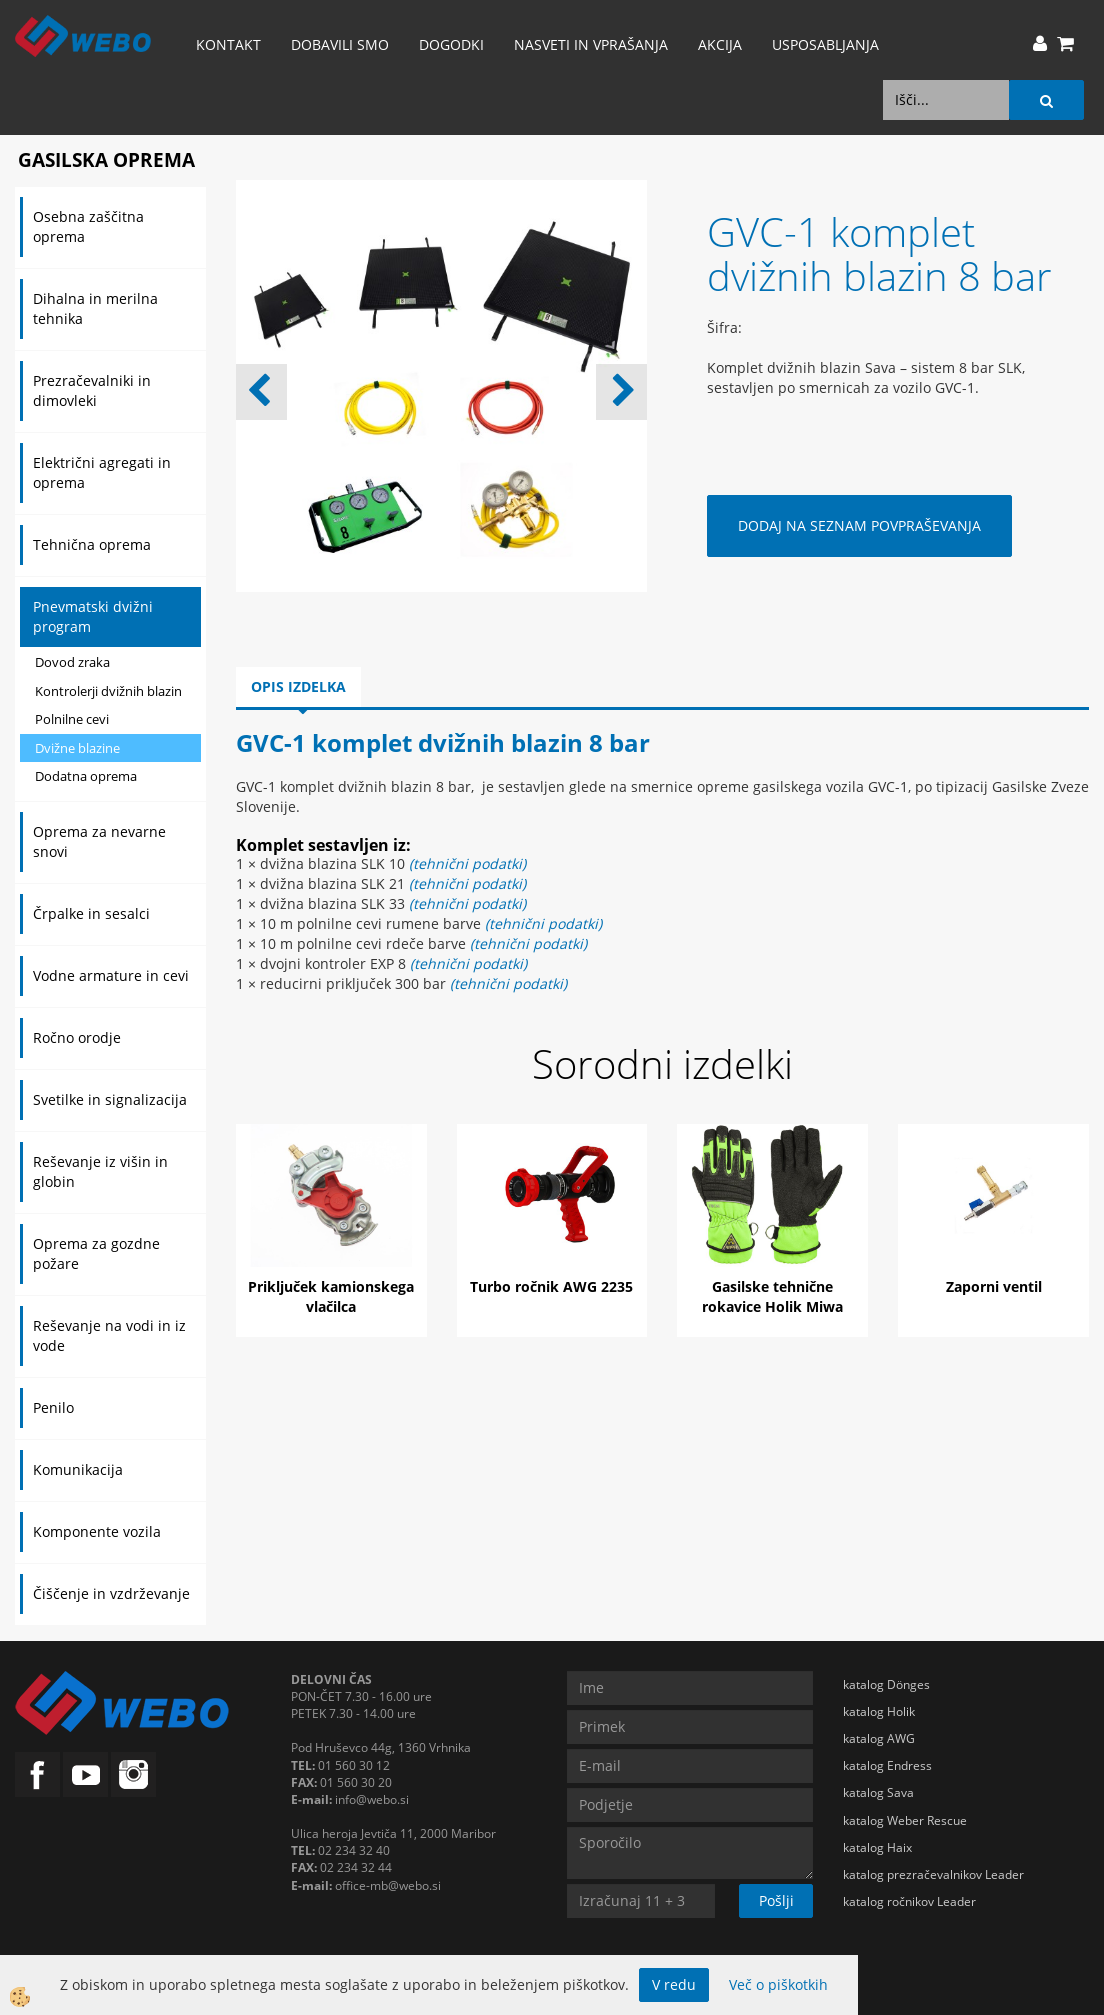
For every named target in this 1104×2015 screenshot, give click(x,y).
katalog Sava (878, 1792)
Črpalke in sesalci (91, 913)
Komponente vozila (97, 1531)
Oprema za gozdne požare (96, 1253)
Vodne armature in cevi (111, 975)
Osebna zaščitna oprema (88, 226)
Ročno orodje (77, 1037)
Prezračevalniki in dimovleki (92, 390)
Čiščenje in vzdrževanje (111, 1593)
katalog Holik (879, 1711)
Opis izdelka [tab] (298, 686)
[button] (621, 392)
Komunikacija (78, 1469)
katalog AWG (879, 1738)
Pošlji (776, 1900)
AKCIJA (720, 44)
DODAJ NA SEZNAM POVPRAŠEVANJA (859, 525)
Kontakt (228, 44)
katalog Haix (877, 1847)
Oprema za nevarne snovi (99, 841)
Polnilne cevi (72, 719)
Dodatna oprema (86, 776)
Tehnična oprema (92, 544)
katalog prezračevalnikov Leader (933, 1874)
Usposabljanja (825, 44)
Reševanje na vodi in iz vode (109, 1335)
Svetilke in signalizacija (110, 1099)
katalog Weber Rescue (905, 1820)
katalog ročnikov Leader (909, 1901)
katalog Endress (887, 1765)
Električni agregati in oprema (102, 472)
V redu (674, 1984)
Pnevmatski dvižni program (93, 616)
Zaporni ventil (994, 1286)
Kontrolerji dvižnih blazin (108, 691)
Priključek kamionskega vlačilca (331, 1296)
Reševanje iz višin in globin (100, 1171)
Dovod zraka (72, 662)
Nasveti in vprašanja (591, 44)
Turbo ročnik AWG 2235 (551, 1286)
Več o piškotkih (778, 1984)
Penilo (53, 1407)
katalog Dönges (886, 1684)
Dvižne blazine (77, 748)
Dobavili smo (340, 44)
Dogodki (451, 44)
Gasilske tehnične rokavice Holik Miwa (772, 1296)
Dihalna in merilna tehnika (95, 308)
